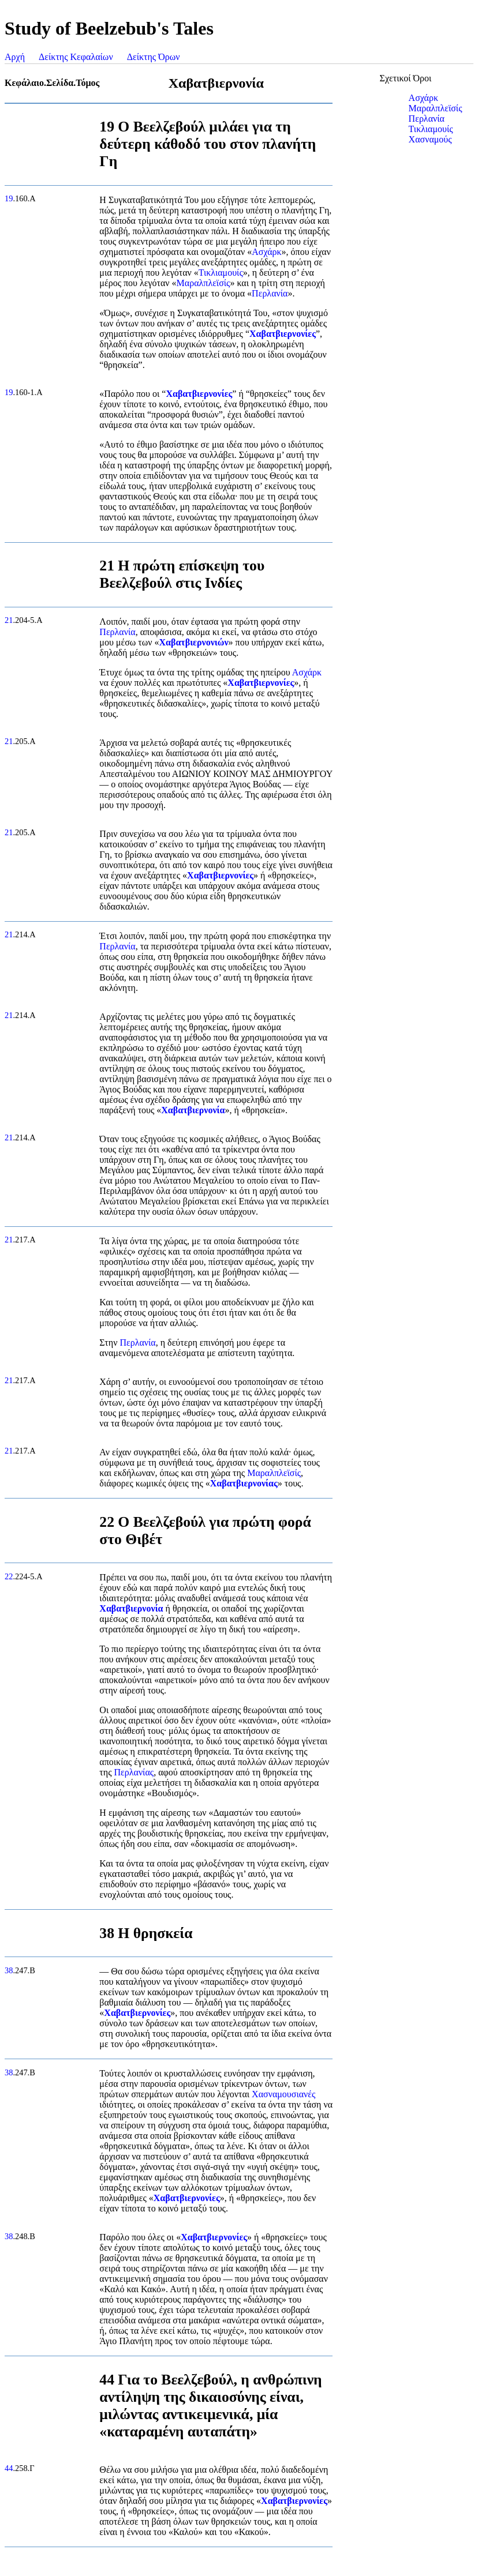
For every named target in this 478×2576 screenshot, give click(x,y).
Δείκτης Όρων (153, 57)
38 (9, 1970)
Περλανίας (134, 1772)
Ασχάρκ (266, 252)
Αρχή (15, 57)
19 (9, 198)
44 (9, 2468)
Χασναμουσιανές (283, 2094)
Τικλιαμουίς (221, 272)
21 (9, 620)
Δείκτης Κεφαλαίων (76, 57)
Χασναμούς (430, 139)
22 (9, 1576)
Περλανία (269, 293)
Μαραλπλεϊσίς (203, 283)
